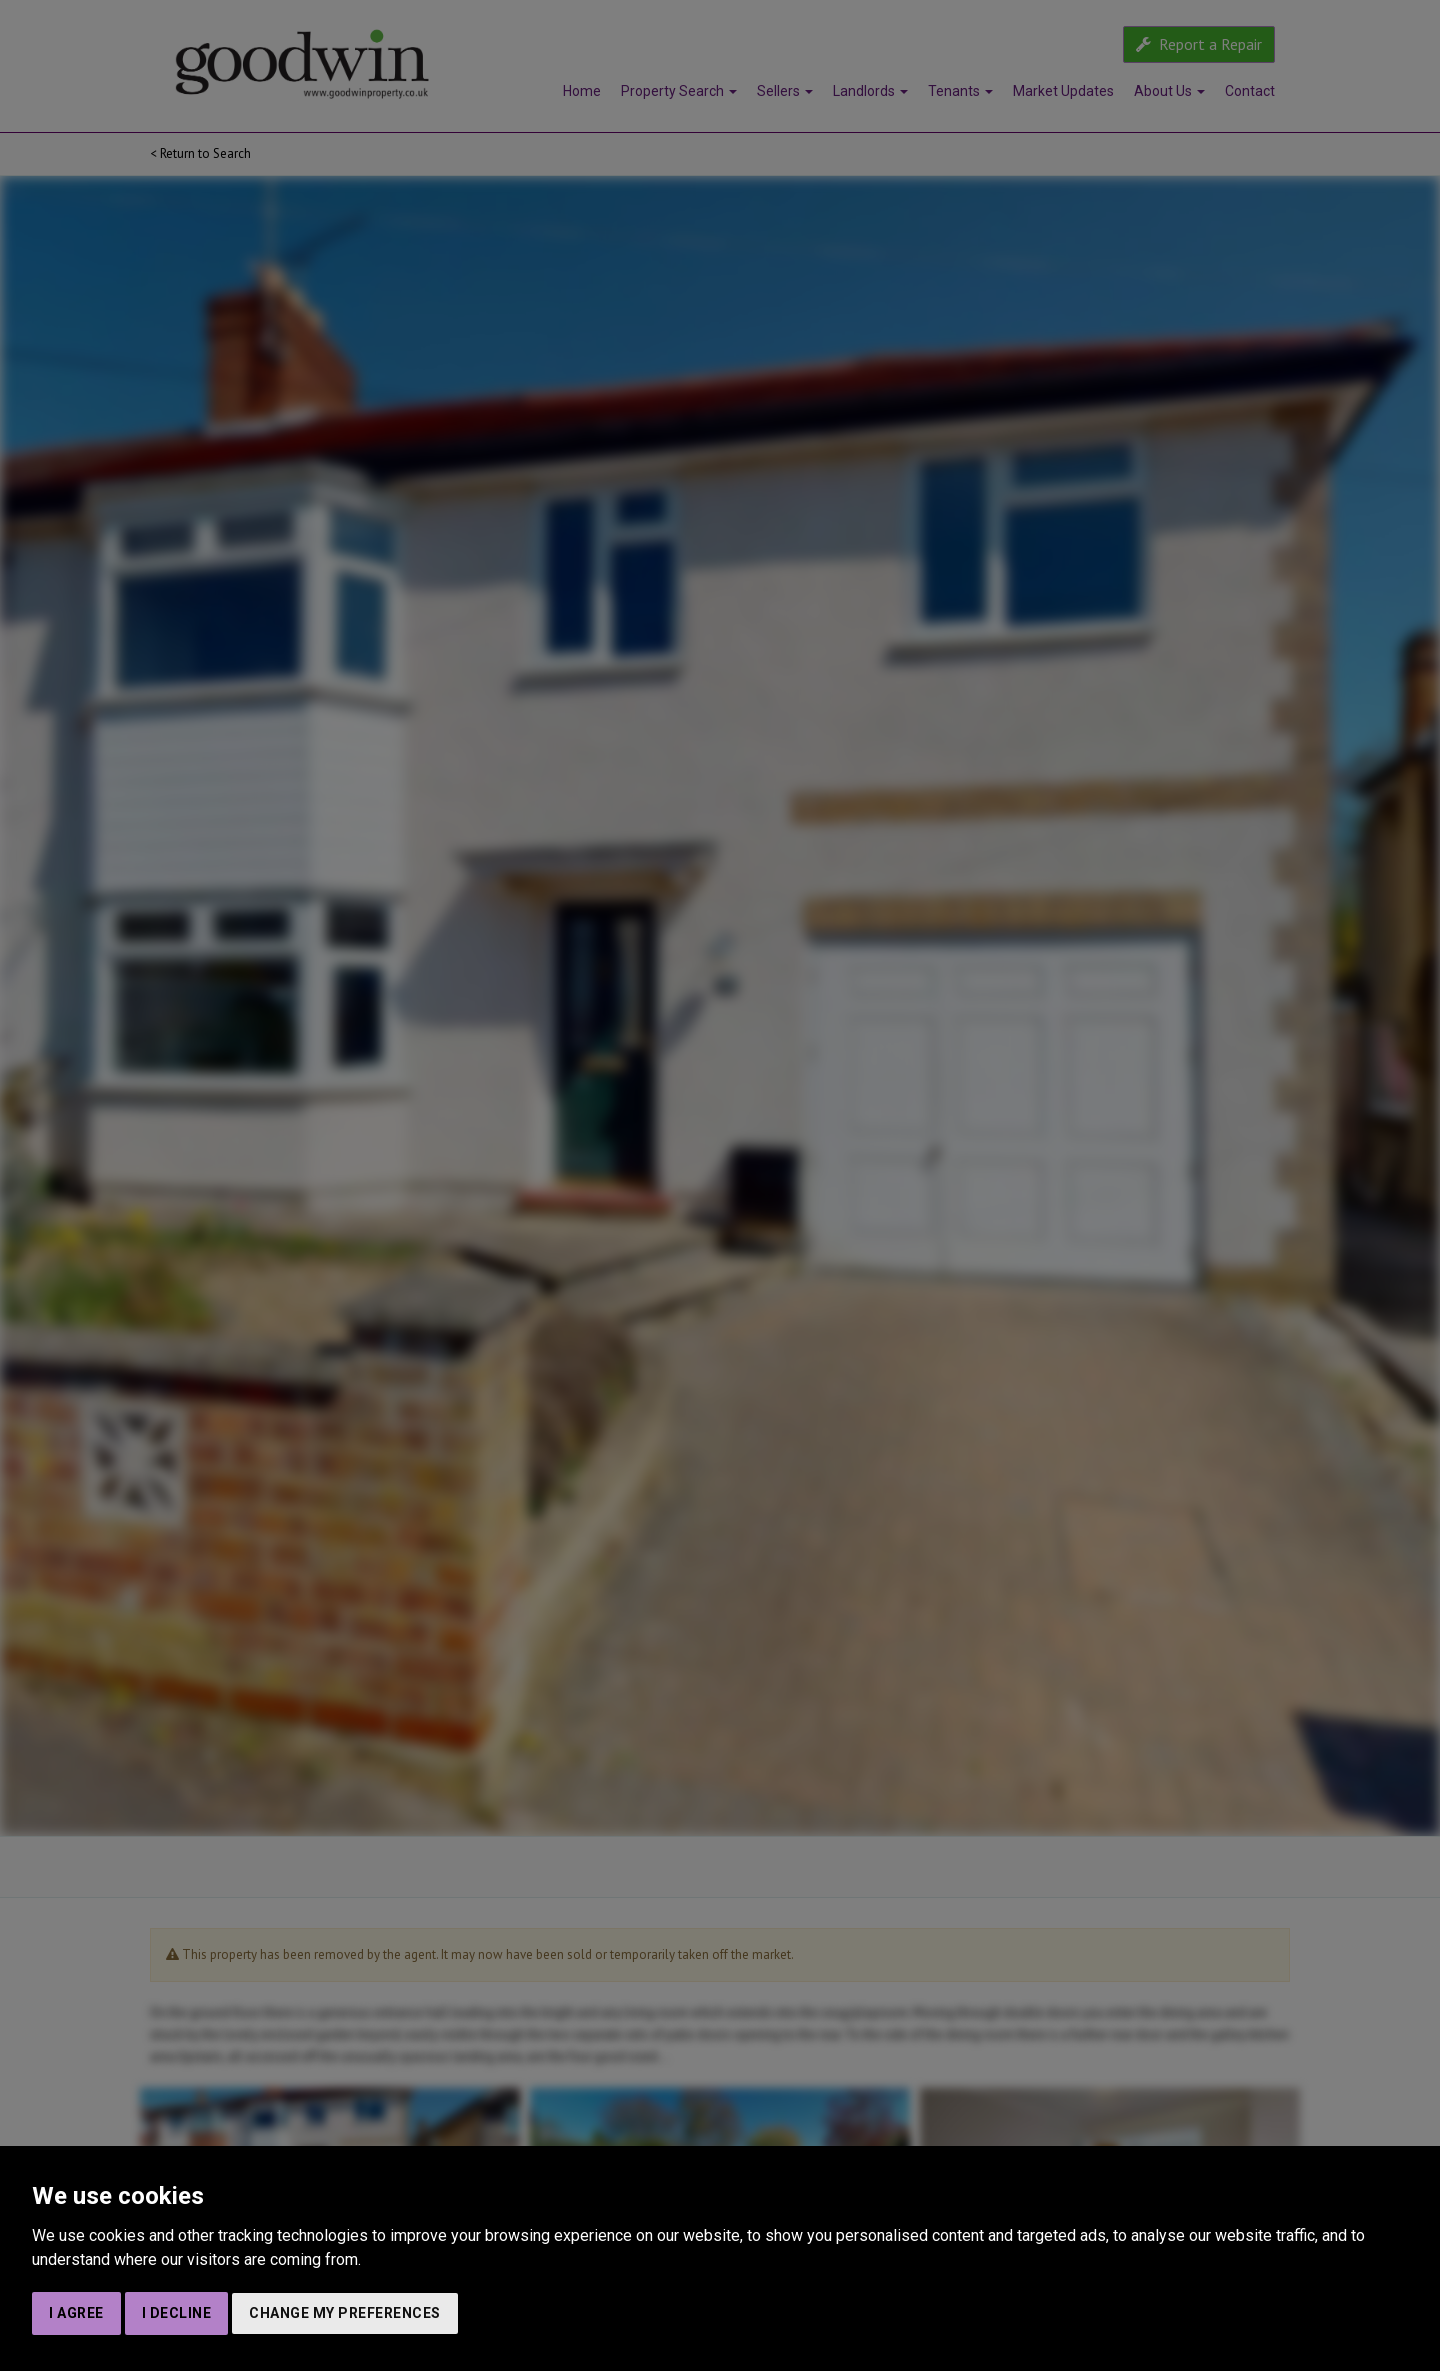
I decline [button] (177, 2313)
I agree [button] (76, 2313)
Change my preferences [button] (345, 2313)
